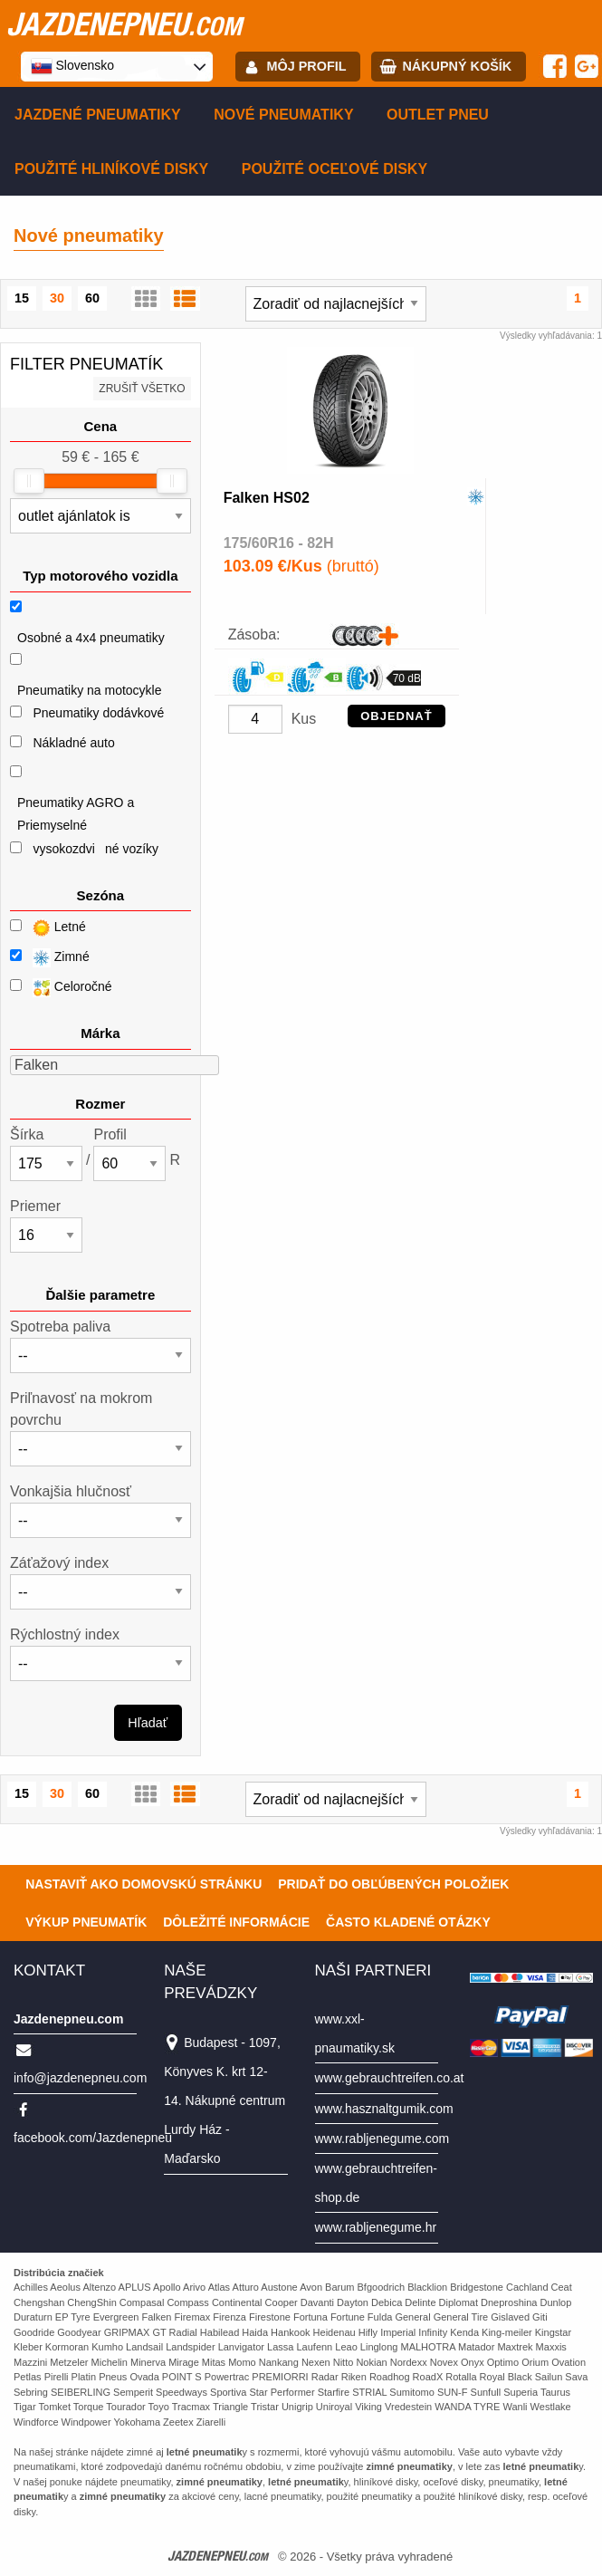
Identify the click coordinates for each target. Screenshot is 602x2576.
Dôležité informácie (236, 1922)
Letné (48, 927)
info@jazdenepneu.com (80, 2078)
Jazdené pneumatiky (97, 114)
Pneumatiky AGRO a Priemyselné (75, 813)
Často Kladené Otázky (408, 1922)
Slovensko (72, 66)
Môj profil (307, 66)
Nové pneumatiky (283, 114)
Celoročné (61, 987)
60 (92, 298)
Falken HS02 (267, 497)
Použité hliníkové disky (111, 169)
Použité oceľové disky (334, 169)
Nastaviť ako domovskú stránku (143, 1884)
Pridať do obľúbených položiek (393, 1884)
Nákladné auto (73, 742)
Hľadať (147, 1723)
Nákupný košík (456, 66)
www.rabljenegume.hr (376, 2227)
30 (57, 298)
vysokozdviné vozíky (95, 848)
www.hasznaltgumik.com (384, 2108)
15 (21, 298)
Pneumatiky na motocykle (89, 690)
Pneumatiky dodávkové (98, 713)
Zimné (50, 957)
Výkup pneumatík (86, 1922)
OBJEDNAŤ (396, 716)
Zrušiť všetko (142, 388)
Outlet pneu (438, 114)
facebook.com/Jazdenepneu (93, 2137)
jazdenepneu (124, 24)
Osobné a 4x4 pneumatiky (91, 637)
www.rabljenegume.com (382, 2138)
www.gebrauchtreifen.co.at (389, 2078)
